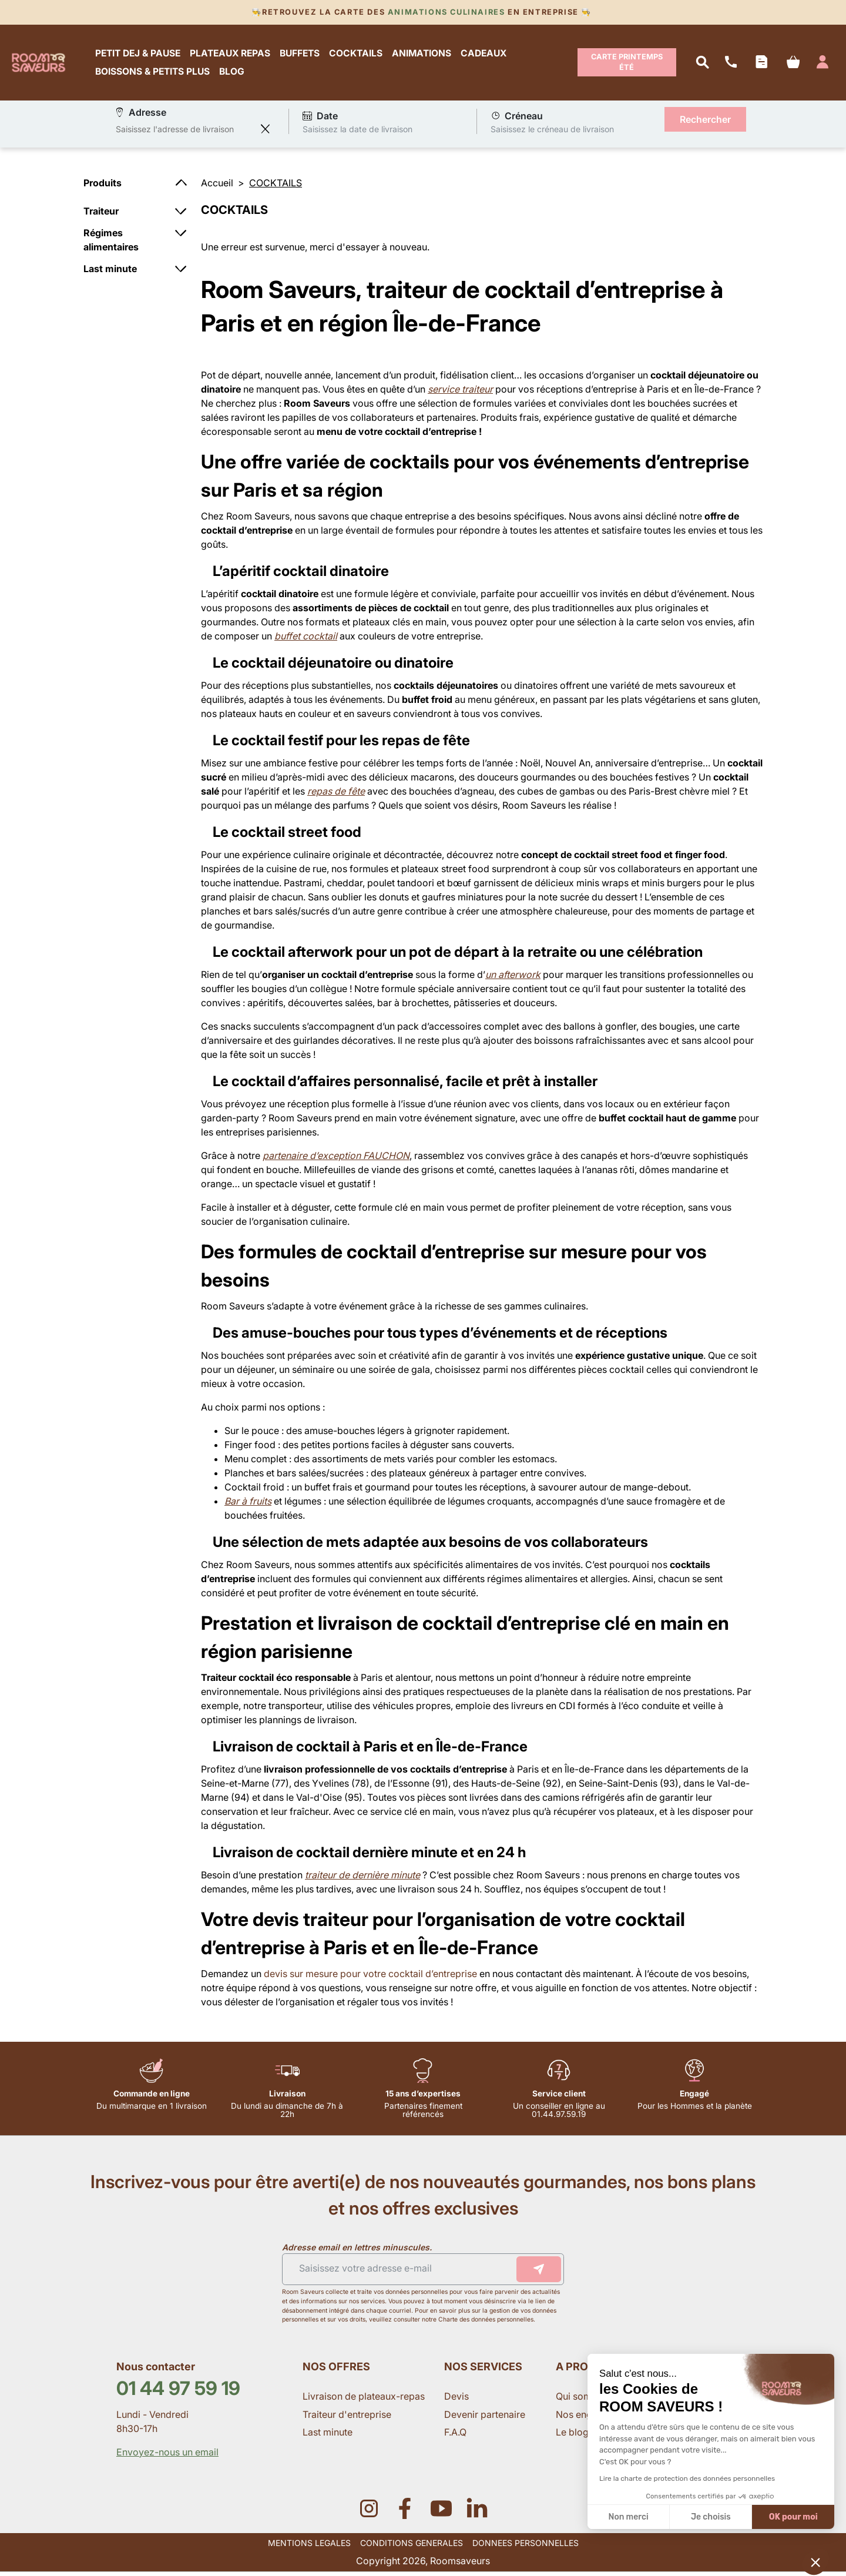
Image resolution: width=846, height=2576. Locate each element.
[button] (815, 2562)
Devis (456, 2401)
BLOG (236, 74)
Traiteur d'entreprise (347, 2418)
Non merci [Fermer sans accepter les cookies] (628, 2517)
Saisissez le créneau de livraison (552, 133)
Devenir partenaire (486, 2418)
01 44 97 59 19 (178, 2392)
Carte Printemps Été (627, 64)
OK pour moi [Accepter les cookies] (793, 2517)
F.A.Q (455, 2436)
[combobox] (185, 133)
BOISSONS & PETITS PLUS (156, 74)
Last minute (329, 2436)
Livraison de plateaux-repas (364, 2401)
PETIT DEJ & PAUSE (141, 55)
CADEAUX (488, 55)
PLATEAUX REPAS (234, 55)
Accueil (217, 187)
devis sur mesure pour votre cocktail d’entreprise (370, 1978)
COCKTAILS (360, 55)
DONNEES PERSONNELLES (525, 2547)
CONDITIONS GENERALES (411, 2547)
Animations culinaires (446, 12)
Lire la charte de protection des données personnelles (687, 2478)
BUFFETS (304, 55)
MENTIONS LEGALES (309, 2547)
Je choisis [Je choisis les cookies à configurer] (711, 2517)
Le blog (572, 2436)
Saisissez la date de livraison (357, 133)
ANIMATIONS (425, 55)
